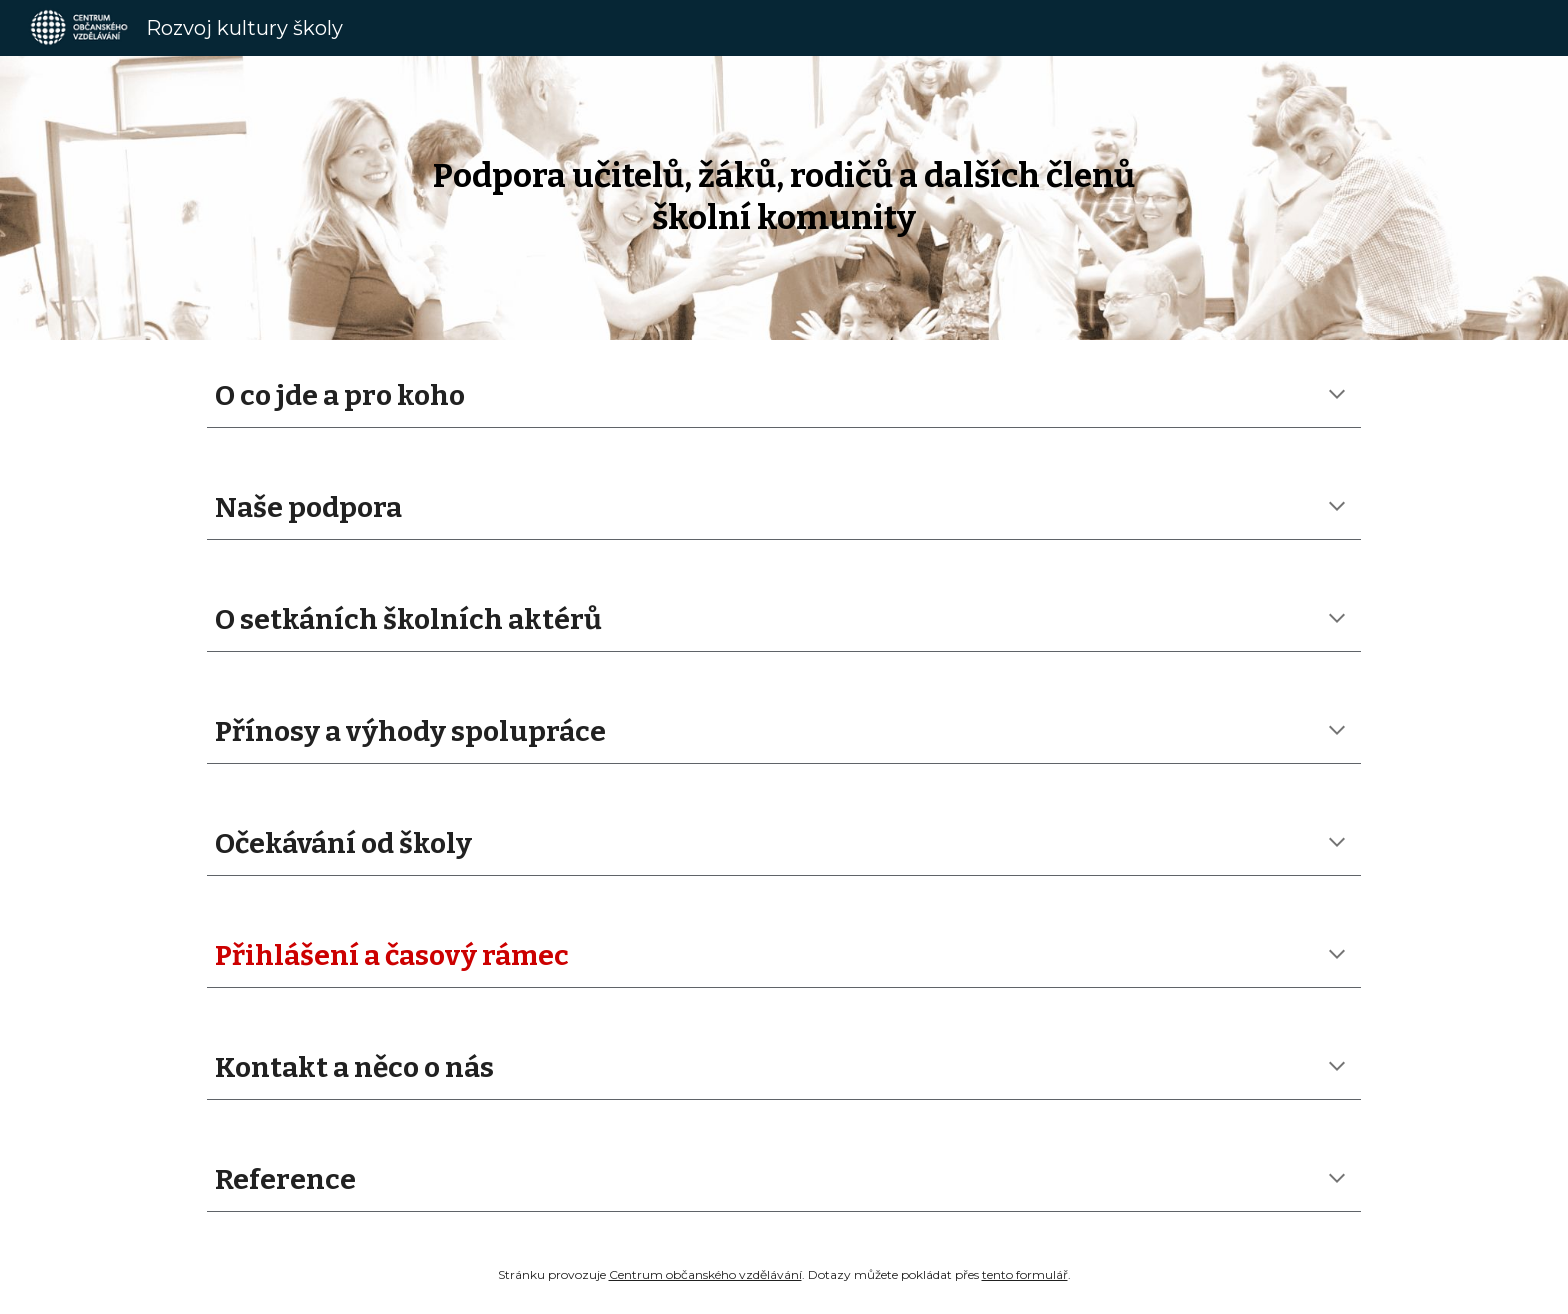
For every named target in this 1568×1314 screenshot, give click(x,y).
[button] (1337, 396)
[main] (784, 197)
